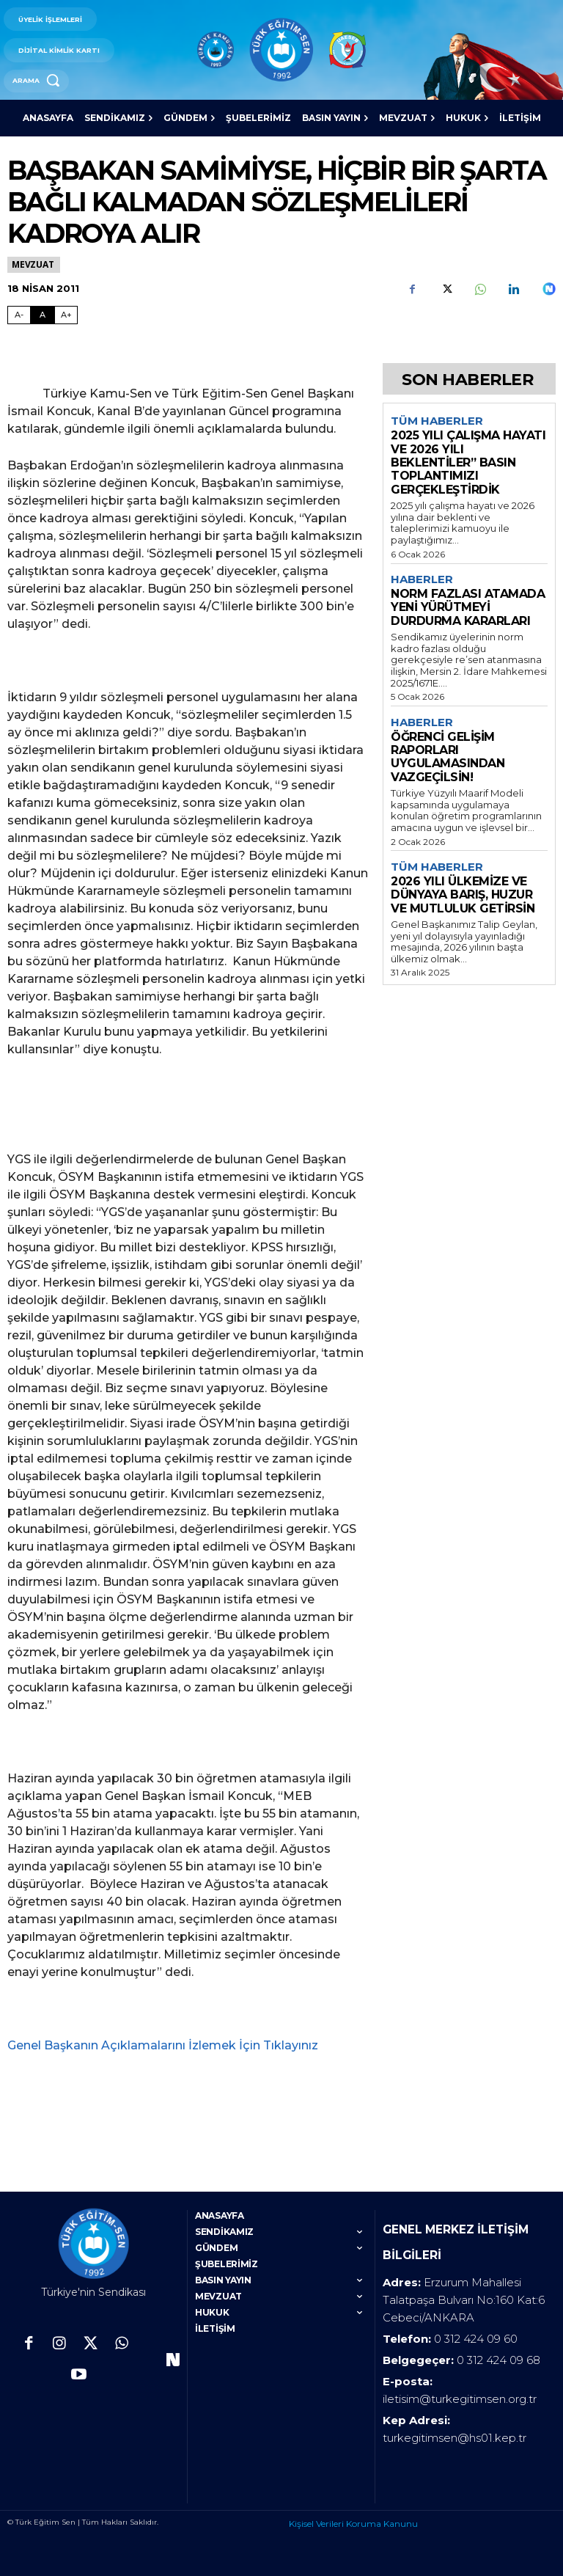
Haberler (422, 579)
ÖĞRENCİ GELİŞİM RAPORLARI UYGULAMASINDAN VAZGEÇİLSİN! (447, 757)
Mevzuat (33, 264)
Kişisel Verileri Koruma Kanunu (353, 2516)
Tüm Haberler (437, 421)
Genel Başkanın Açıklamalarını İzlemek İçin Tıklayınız (162, 2045)
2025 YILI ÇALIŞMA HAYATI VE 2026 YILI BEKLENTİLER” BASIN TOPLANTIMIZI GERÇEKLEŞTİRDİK (468, 462)
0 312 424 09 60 (476, 2331)
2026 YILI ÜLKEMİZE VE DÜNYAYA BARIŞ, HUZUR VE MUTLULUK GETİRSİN (462, 894)
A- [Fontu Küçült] (19, 315)
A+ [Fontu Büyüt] (66, 315)
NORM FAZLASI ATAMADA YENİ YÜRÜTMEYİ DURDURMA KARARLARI (468, 607)
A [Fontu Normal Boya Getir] (42, 315)
